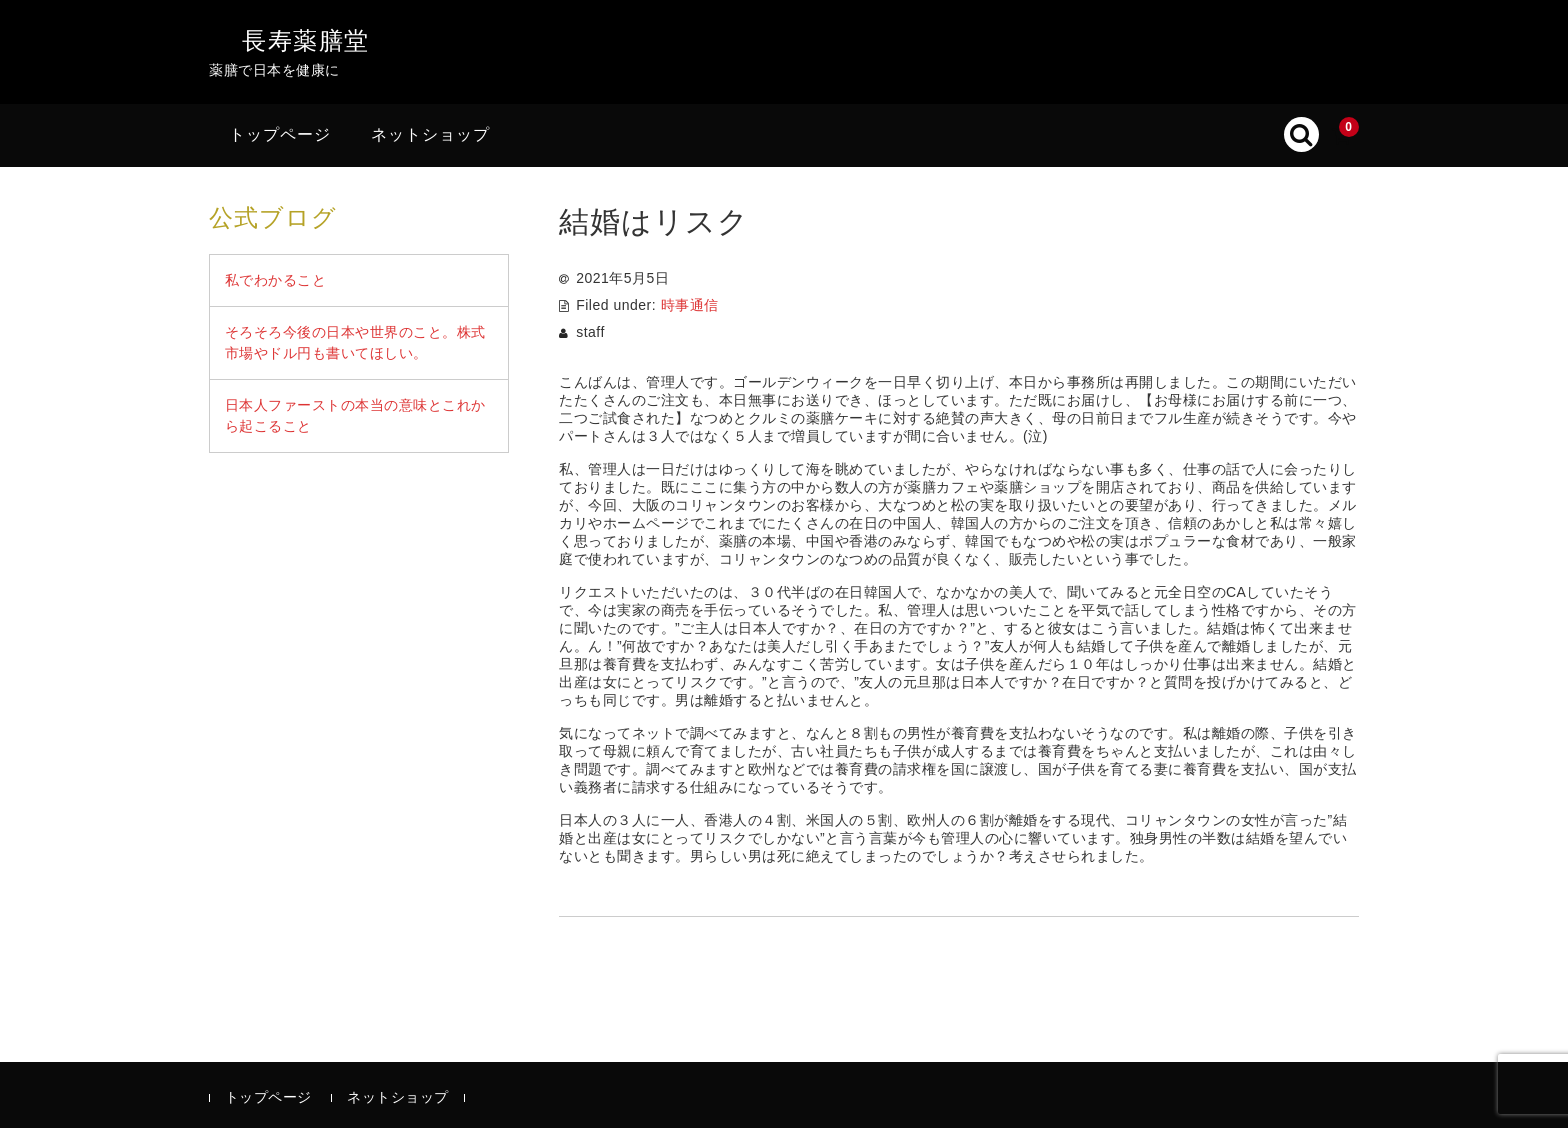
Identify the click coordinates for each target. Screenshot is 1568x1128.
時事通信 (690, 305)
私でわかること (276, 280)
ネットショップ (430, 134)
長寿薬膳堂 (306, 40)
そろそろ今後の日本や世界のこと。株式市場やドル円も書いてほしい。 (355, 342)
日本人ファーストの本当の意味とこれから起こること (355, 415)
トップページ (280, 134)
